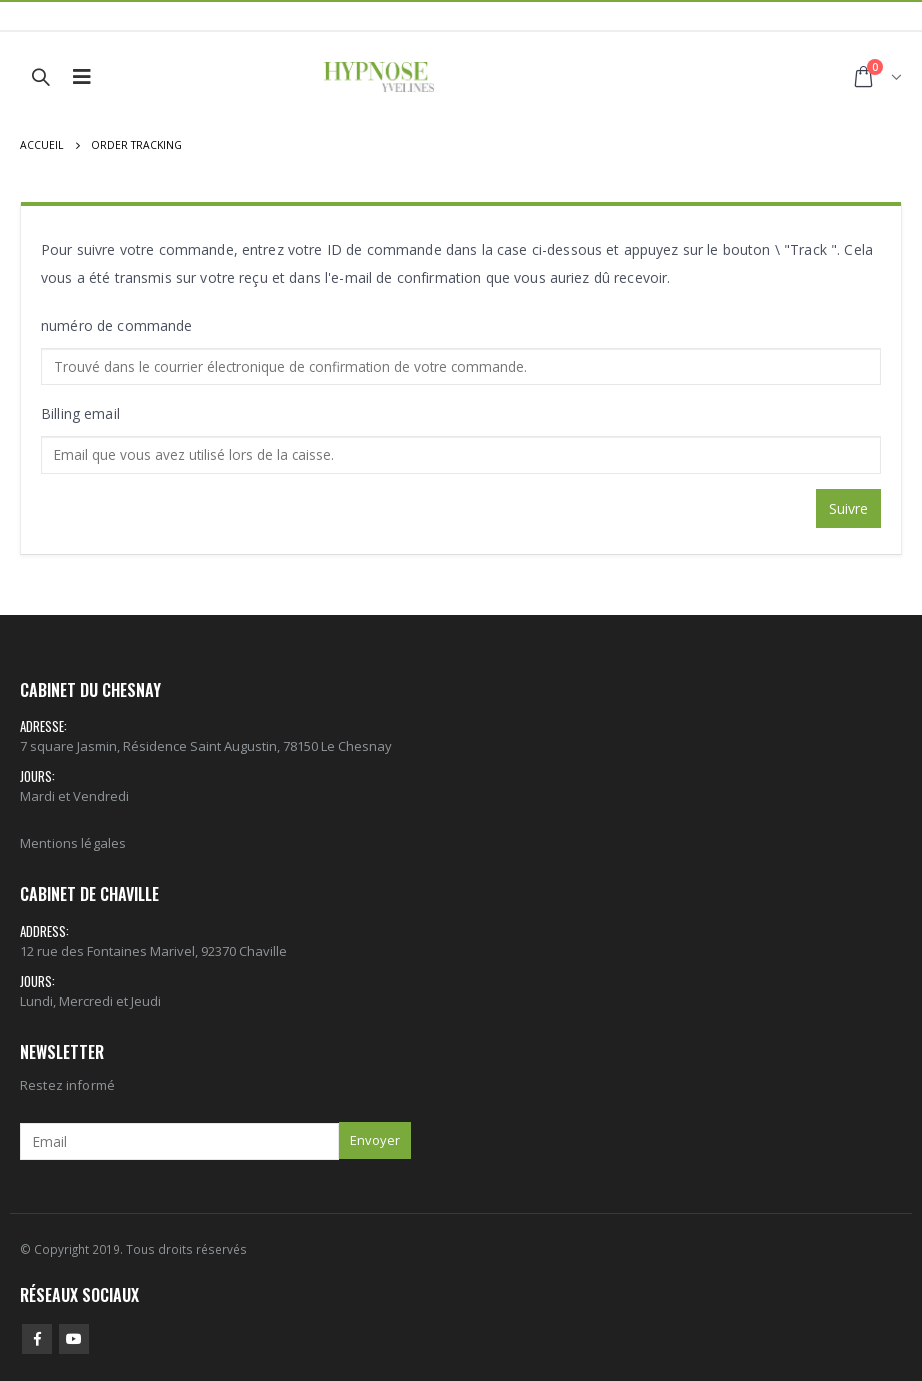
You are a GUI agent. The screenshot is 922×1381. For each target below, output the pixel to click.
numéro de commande (117, 325)
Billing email (80, 413)
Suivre (848, 508)
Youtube (74, 1339)
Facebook (37, 1339)
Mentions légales (73, 843)
